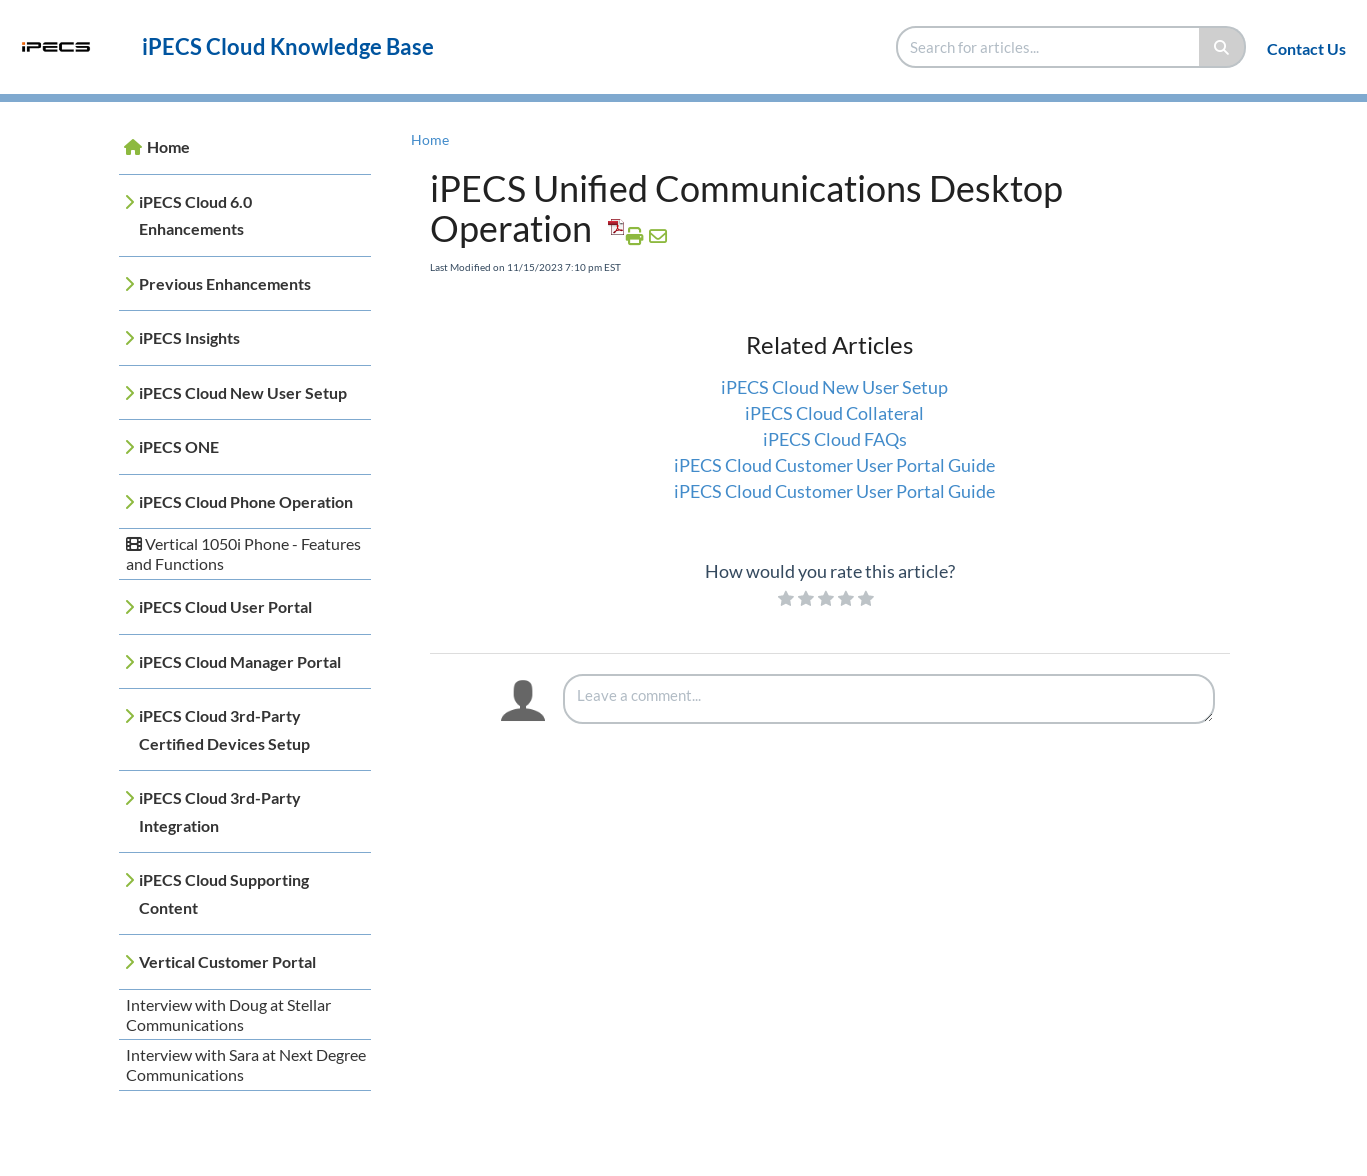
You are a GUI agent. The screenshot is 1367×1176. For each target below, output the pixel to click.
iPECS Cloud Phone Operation (246, 501)
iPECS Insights (189, 337)
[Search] (1222, 47)
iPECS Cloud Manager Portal (240, 661)
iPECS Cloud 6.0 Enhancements (195, 215)
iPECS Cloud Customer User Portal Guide (834, 465)
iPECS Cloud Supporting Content (224, 893)
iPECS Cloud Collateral (834, 413)
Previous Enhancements (225, 283)
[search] (1049, 47)
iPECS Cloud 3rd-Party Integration (220, 811)
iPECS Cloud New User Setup (243, 392)
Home (168, 146)
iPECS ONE (179, 446)
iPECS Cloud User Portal (225, 606)
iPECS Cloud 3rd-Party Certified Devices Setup (224, 729)
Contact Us (1306, 48)
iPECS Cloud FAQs (835, 439)
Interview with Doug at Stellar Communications (228, 1014)
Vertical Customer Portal (227, 961)
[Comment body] (889, 699)
